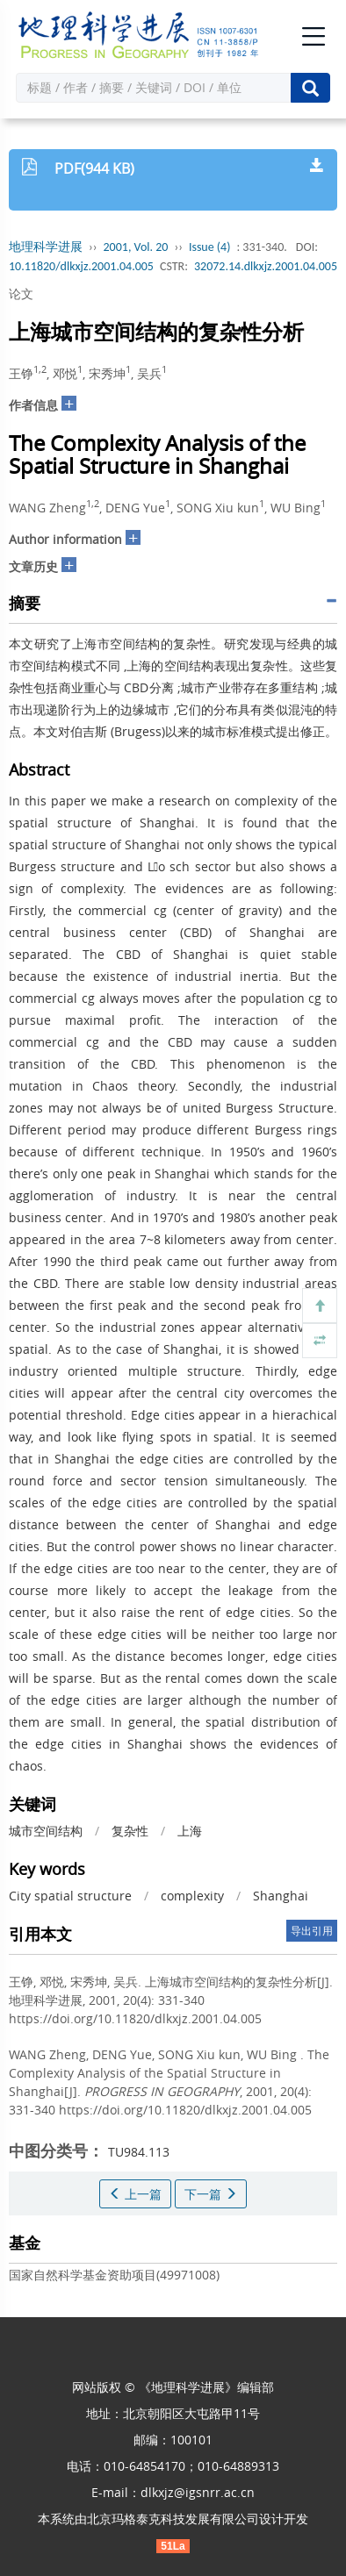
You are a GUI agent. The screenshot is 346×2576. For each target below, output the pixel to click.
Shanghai (280, 1895)
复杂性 (130, 1830)
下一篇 (210, 2194)
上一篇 (135, 2194)
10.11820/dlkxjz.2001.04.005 (81, 266)
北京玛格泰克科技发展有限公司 (173, 2518)
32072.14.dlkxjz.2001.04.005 (265, 266)
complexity (192, 1895)
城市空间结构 (46, 1830)
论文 (21, 293)
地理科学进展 (46, 247)
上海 (189, 1830)
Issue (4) (210, 247)
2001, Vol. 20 (136, 247)
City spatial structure (70, 1895)
